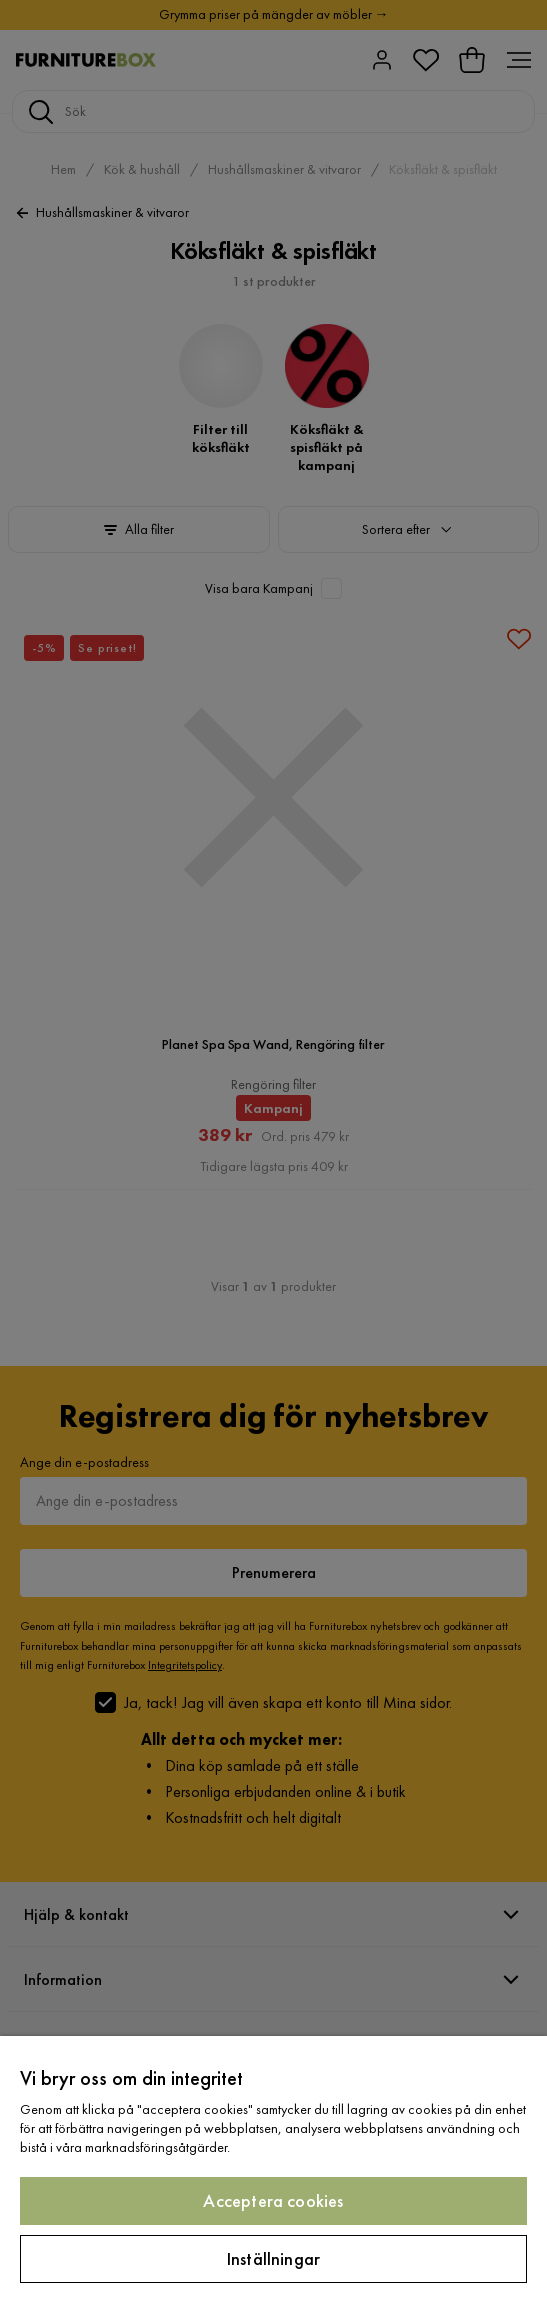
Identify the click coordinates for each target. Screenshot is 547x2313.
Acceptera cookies (273, 2200)
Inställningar (273, 2258)
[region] (273, 2174)
